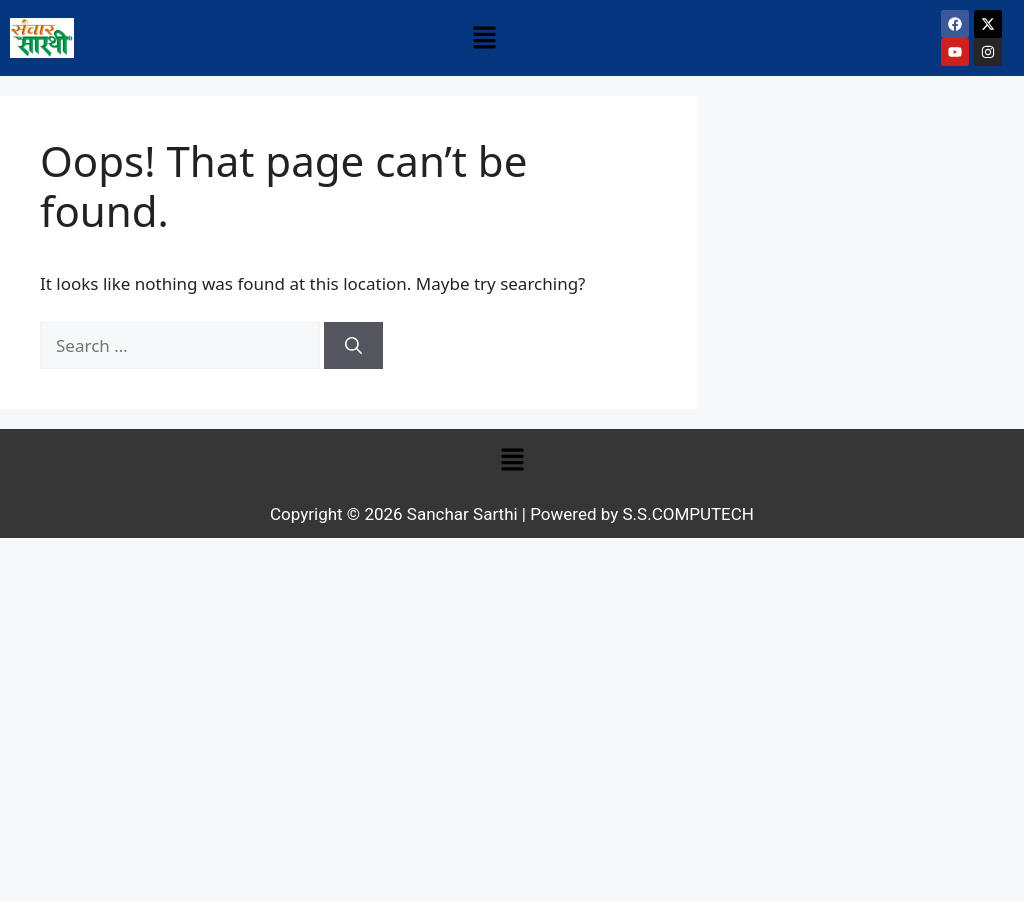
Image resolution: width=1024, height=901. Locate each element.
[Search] (353, 346)
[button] (484, 38)
